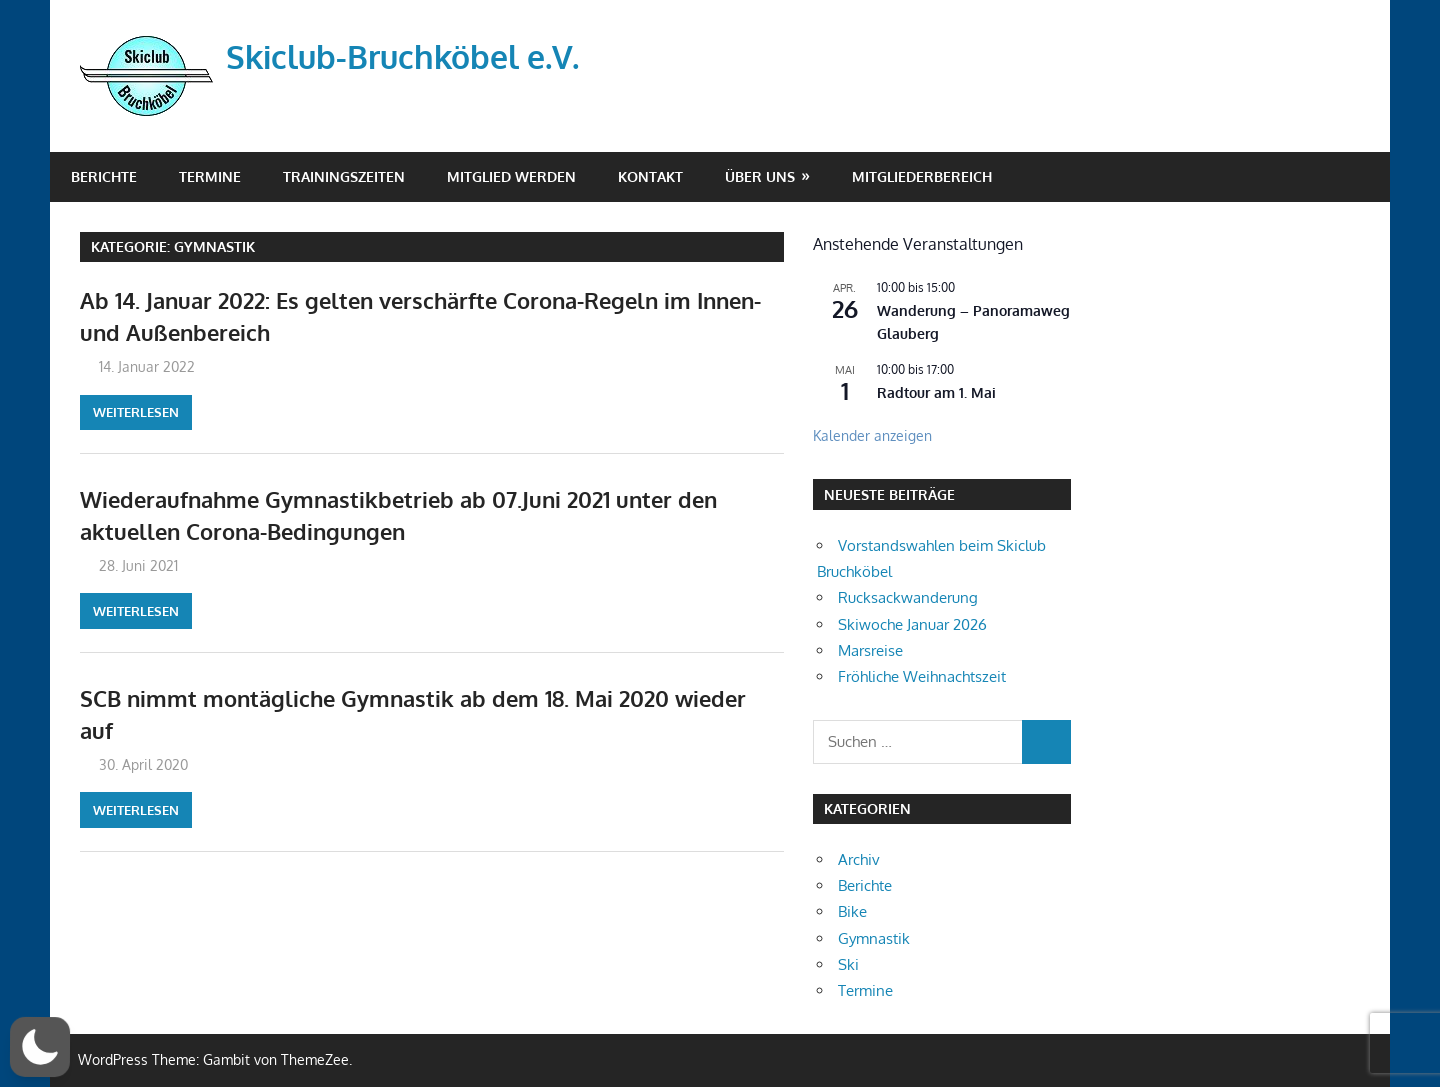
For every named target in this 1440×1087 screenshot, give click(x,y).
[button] (40, 1047)
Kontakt (650, 176)
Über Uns (760, 176)
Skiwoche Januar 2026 (912, 624)
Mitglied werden (511, 176)
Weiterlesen (136, 412)
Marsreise (870, 650)
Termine (210, 176)
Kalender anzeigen (872, 435)
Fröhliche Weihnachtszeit (922, 676)
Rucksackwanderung (908, 597)
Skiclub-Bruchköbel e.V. (402, 56)
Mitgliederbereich (922, 176)
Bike (852, 911)
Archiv (859, 859)
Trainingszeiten (344, 176)
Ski (848, 964)
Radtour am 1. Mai (936, 392)
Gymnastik (874, 938)
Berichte (104, 176)
